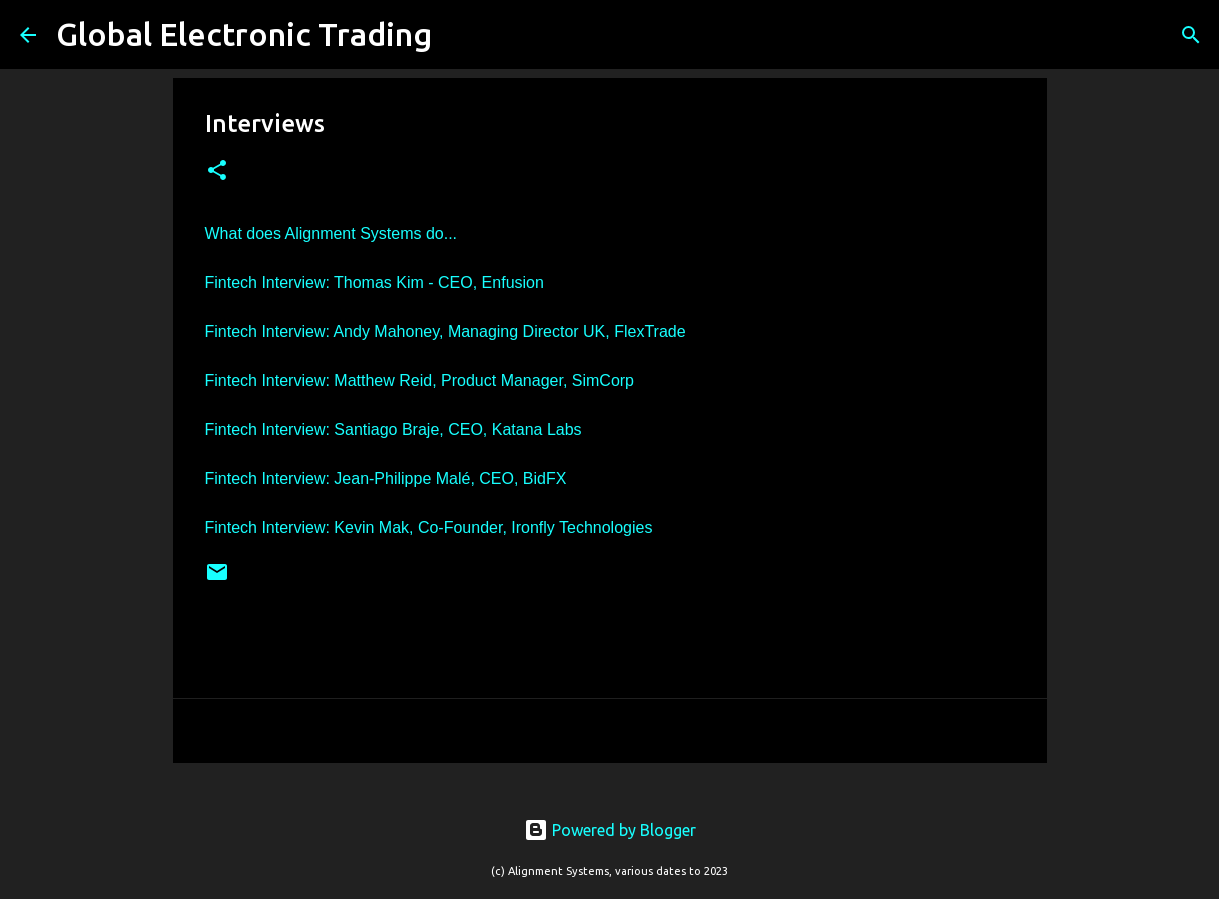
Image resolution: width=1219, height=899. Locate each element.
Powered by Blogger (610, 830)
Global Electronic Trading (244, 34)
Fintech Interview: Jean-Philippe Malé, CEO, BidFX (386, 478)
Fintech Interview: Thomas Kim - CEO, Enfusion (374, 282)
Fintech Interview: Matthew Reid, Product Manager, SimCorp (420, 380)
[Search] (460, 35)
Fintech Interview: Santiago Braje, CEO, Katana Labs (393, 429)
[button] (217, 171)
